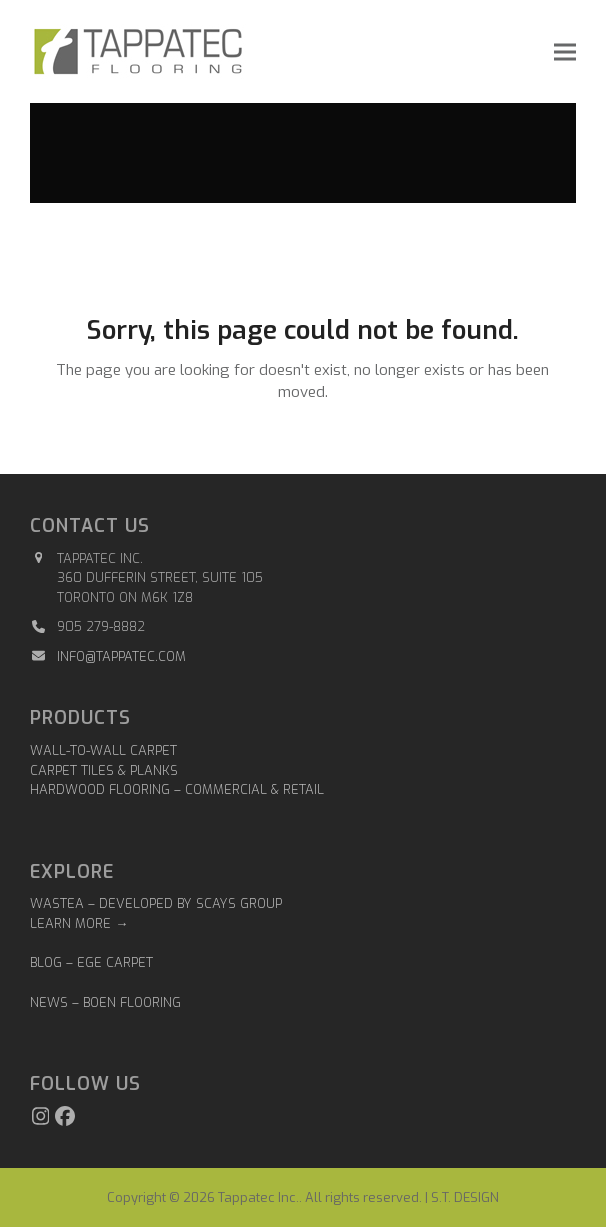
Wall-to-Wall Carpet (103, 750)
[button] (565, 51)
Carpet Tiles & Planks (104, 770)
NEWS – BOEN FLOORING (105, 1002)
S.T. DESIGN (465, 1197)
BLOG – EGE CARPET (93, 962)
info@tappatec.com (121, 656)
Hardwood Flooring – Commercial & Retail (177, 789)
